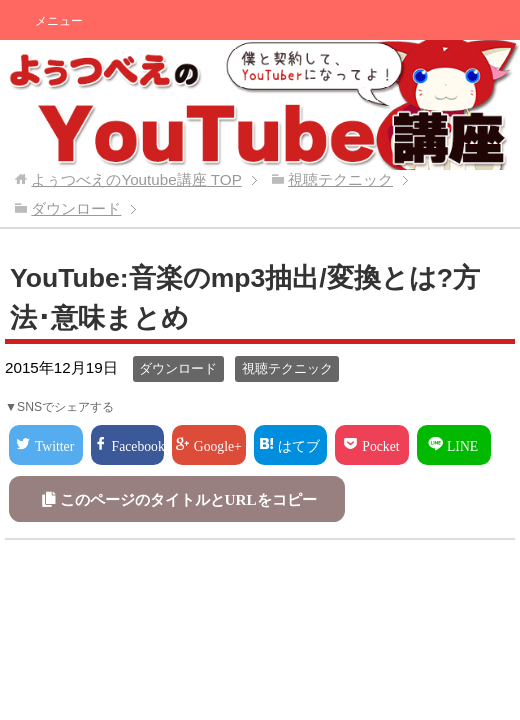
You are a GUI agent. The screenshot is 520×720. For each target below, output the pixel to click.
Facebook (138, 445)
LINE (462, 445)
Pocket (380, 445)
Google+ (218, 445)
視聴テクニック (287, 368)
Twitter (54, 445)
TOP (136, 179)
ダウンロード (178, 368)
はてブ (299, 445)
